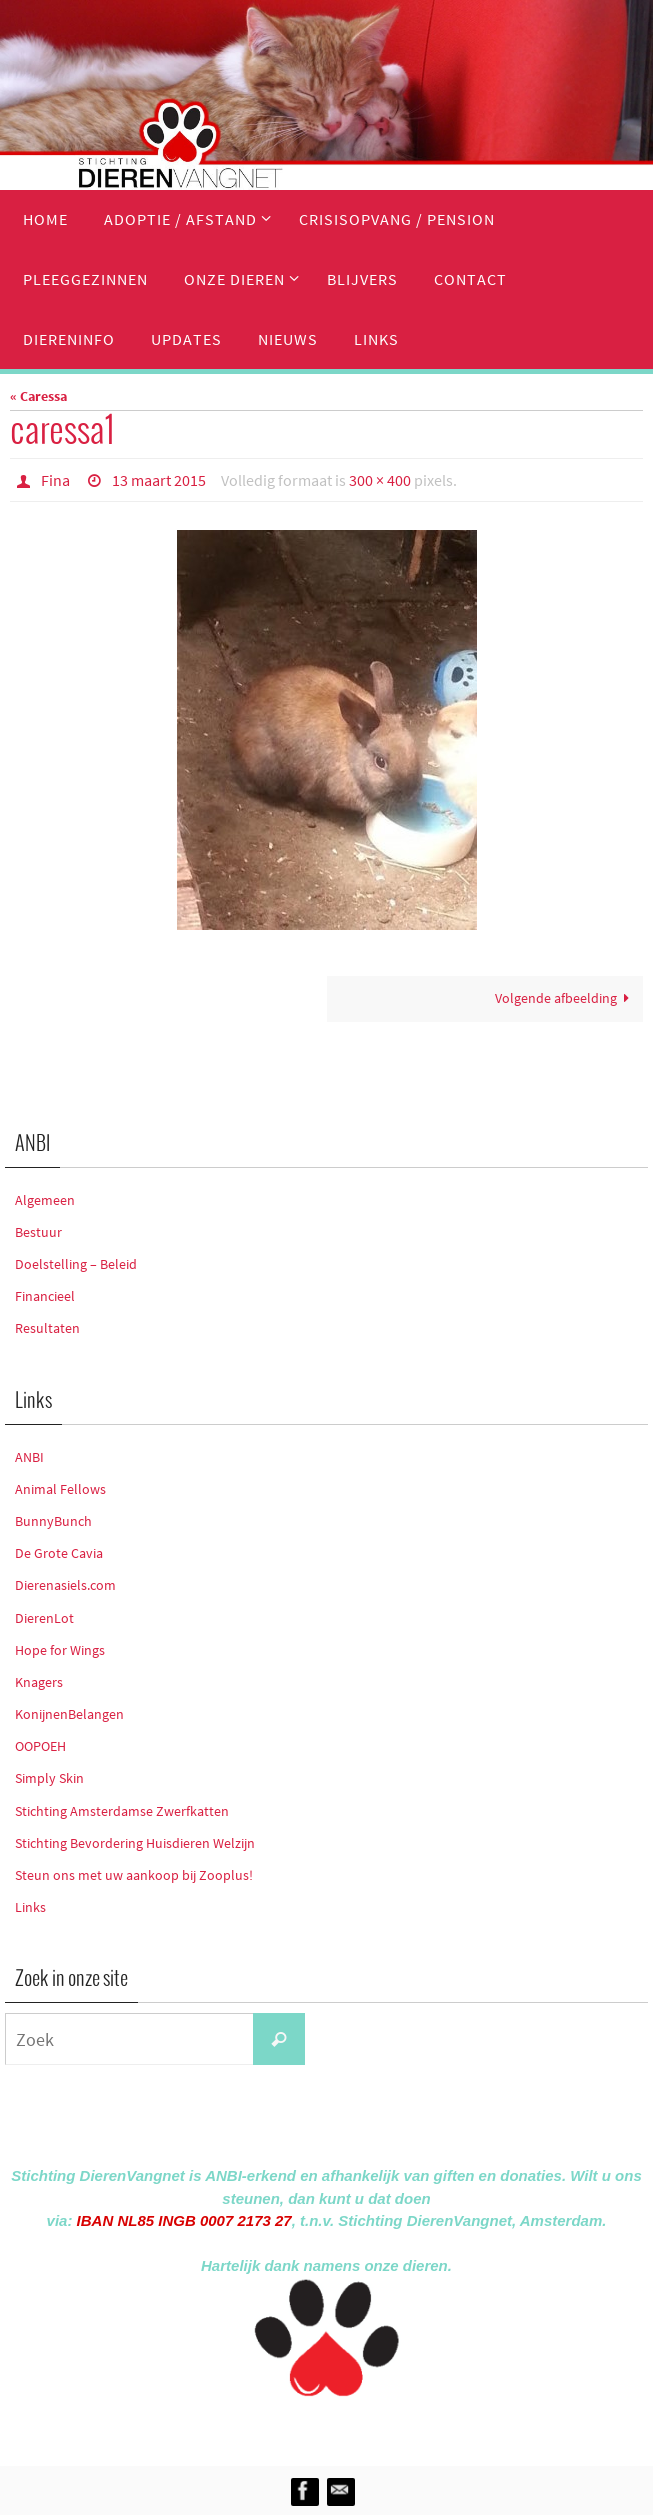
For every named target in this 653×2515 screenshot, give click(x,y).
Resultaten (47, 1328)
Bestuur (38, 1232)
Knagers (39, 1682)
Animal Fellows (60, 1489)
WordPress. (419, 2427)
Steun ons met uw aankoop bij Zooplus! (134, 1875)
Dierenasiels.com (65, 1585)
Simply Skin (49, 1778)
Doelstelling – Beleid (76, 1264)
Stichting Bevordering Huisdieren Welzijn (135, 1843)
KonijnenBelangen (69, 1714)
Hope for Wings (60, 1650)
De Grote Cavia (59, 1553)
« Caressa (38, 396)
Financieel (45, 1296)
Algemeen (45, 1200)
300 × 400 (380, 480)
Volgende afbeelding (566, 998)
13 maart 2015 (159, 480)
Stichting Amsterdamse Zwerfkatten (122, 1811)
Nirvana (353, 2427)
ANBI (29, 1457)
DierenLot (44, 1618)
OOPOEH (40, 1746)
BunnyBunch (53, 1521)
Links (30, 1907)
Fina (55, 480)
